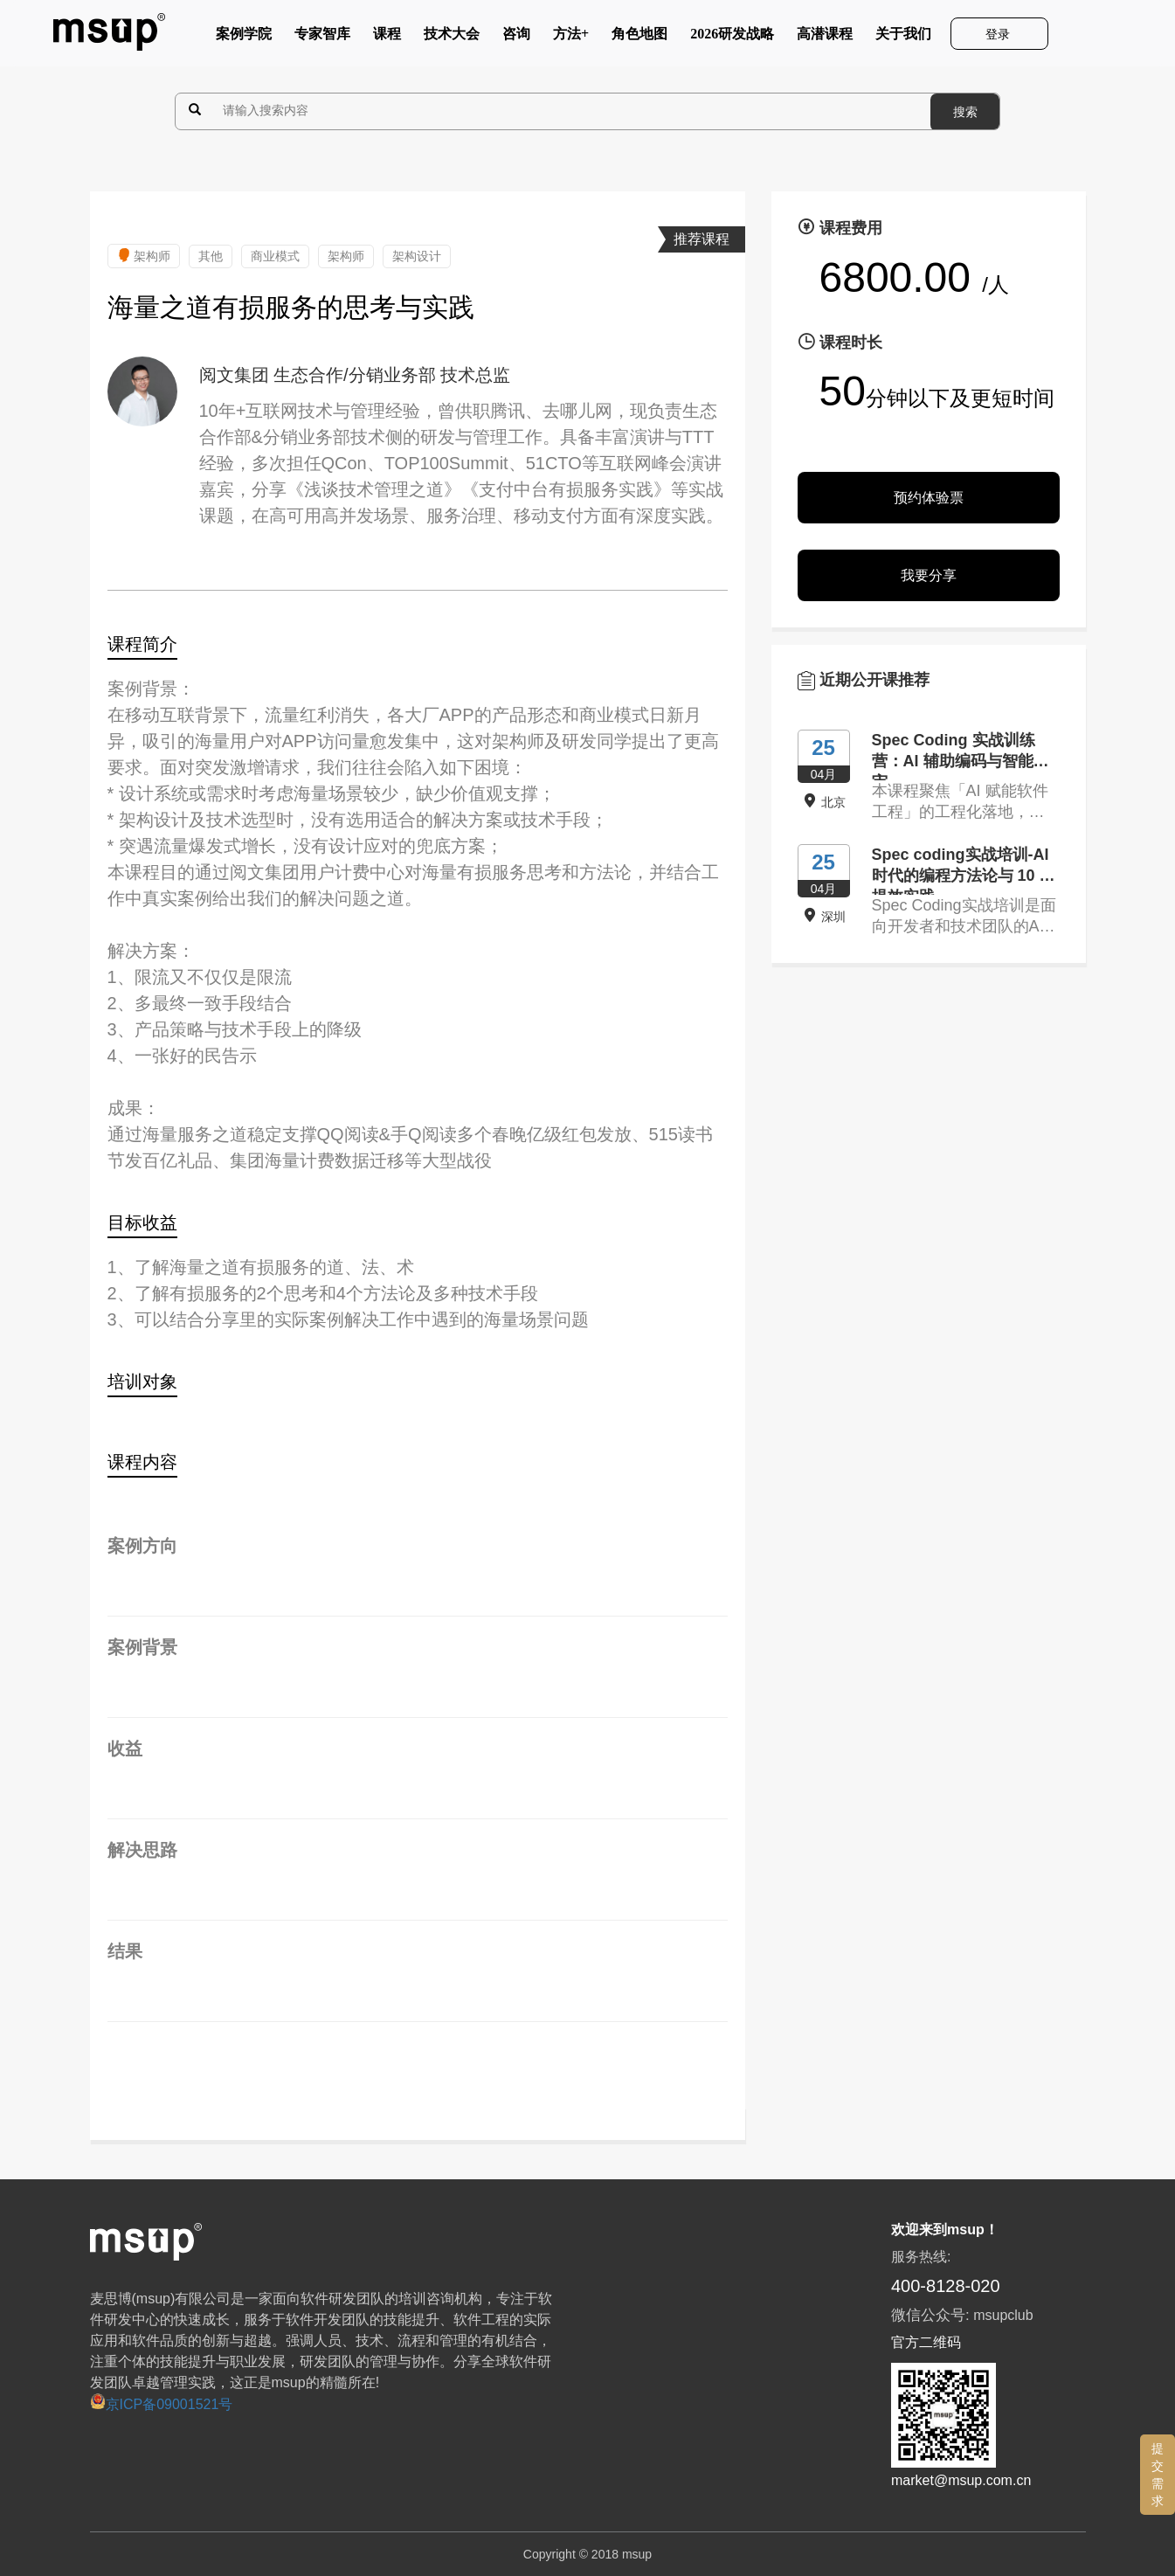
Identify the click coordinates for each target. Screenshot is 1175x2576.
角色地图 (639, 37)
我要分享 (929, 575)
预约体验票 (929, 497)
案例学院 (244, 37)
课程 (387, 37)
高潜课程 (825, 37)
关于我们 (903, 37)
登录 (999, 34)
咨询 (516, 37)
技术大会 (452, 37)
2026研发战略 (732, 37)
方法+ (571, 37)
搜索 (965, 112)
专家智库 (322, 37)
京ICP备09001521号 (161, 2404)
